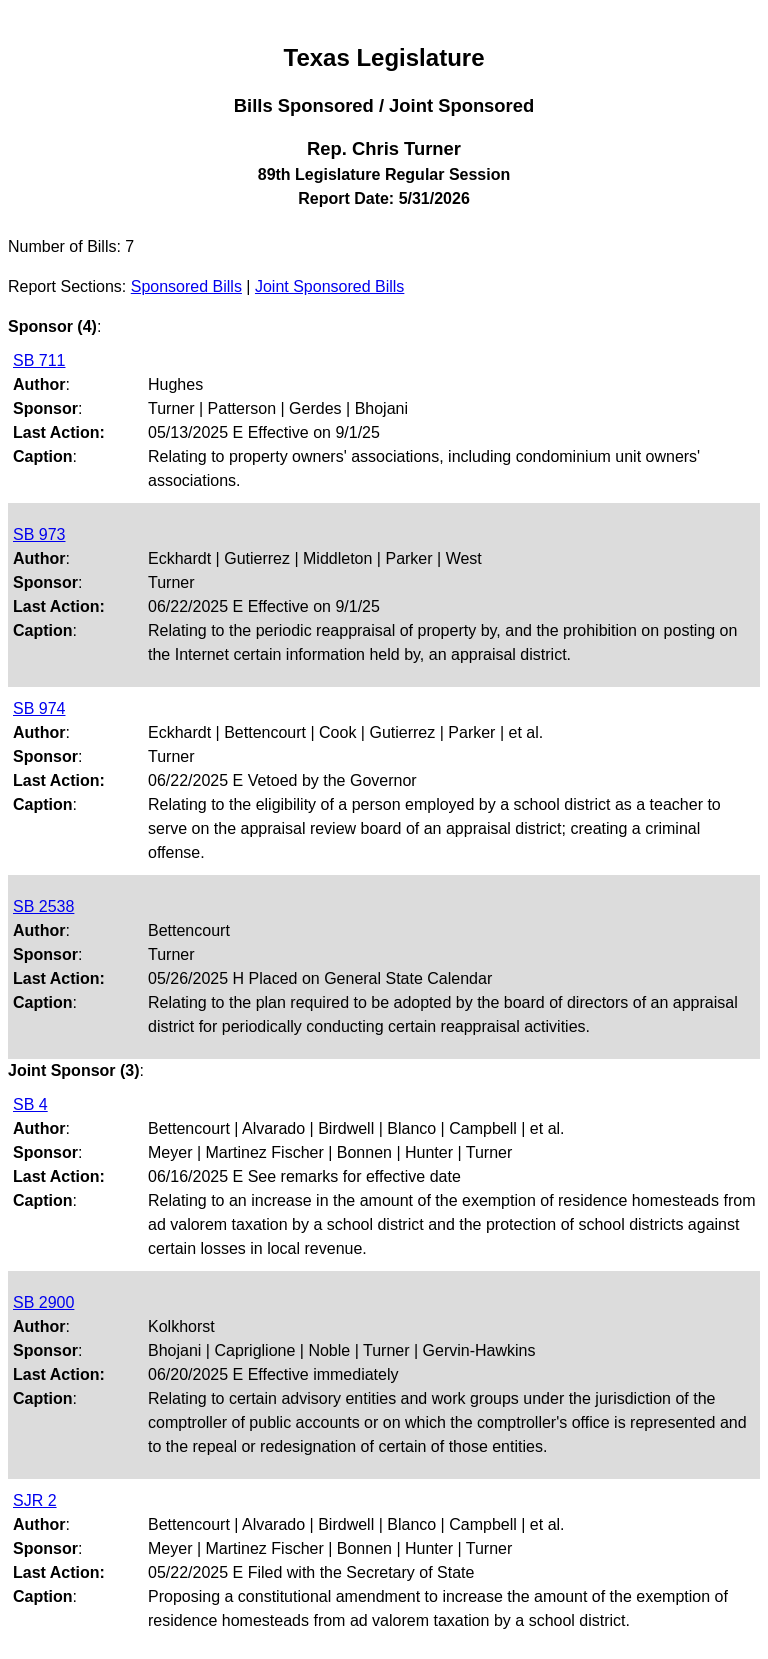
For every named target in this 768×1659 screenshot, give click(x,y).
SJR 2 (35, 1500)
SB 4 (30, 1104)
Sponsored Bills (186, 286)
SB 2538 (43, 906)
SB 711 (39, 360)
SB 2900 (43, 1302)
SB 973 (39, 534)
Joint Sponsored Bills (329, 286)
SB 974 (39, 708)
